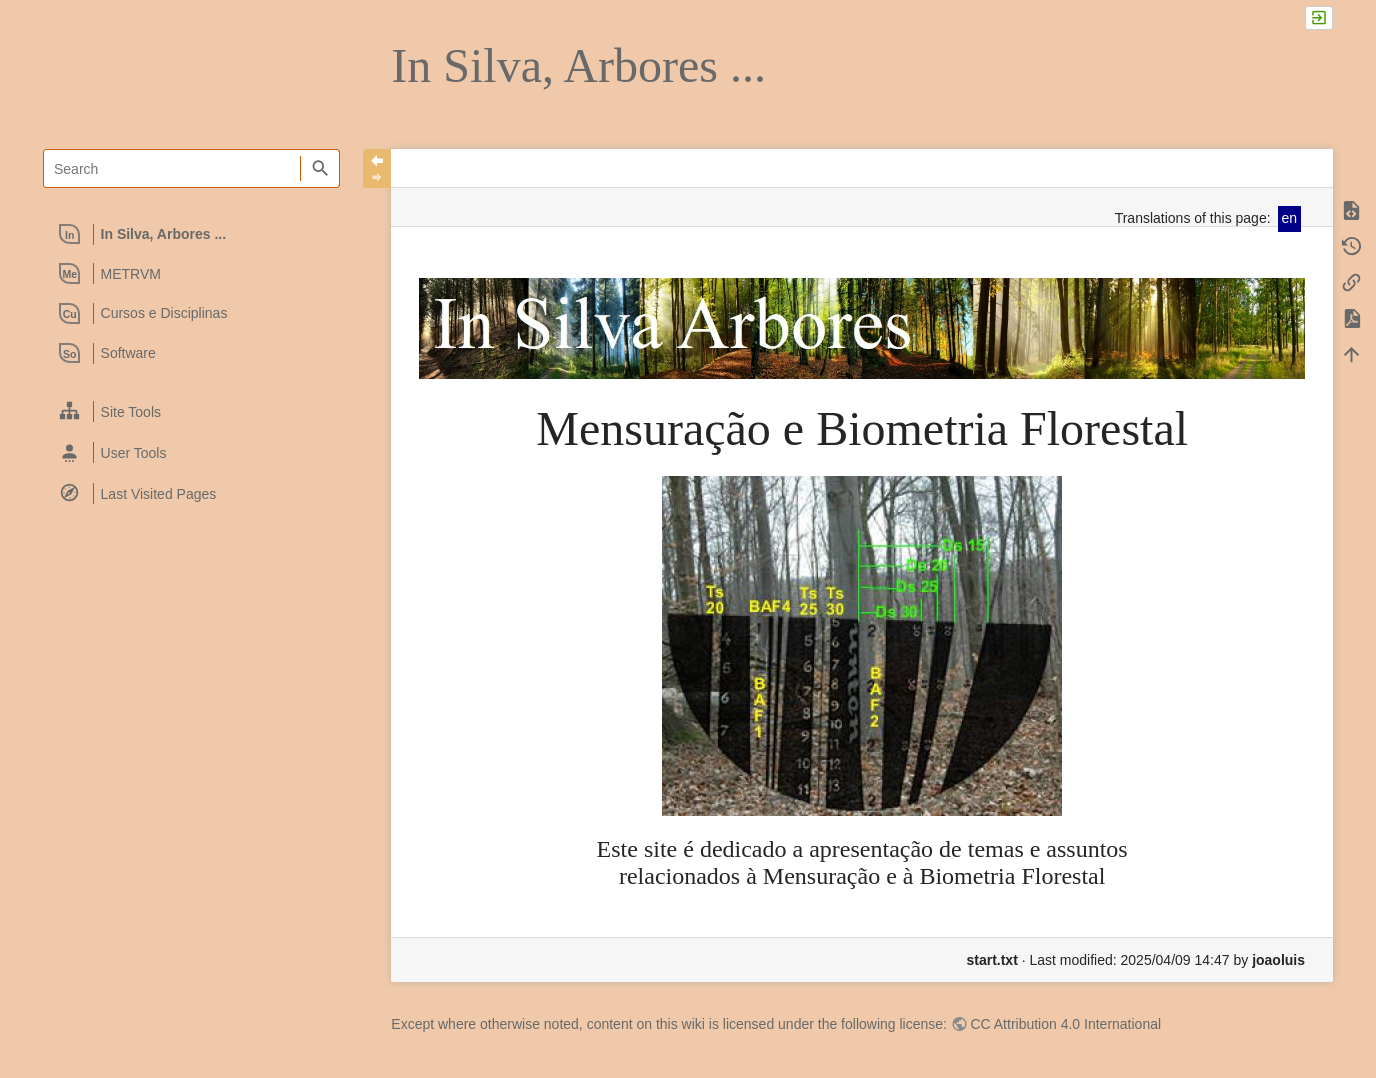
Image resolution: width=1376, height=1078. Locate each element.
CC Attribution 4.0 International (1065, 1024)
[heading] (192, 234)
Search (319, 168)
